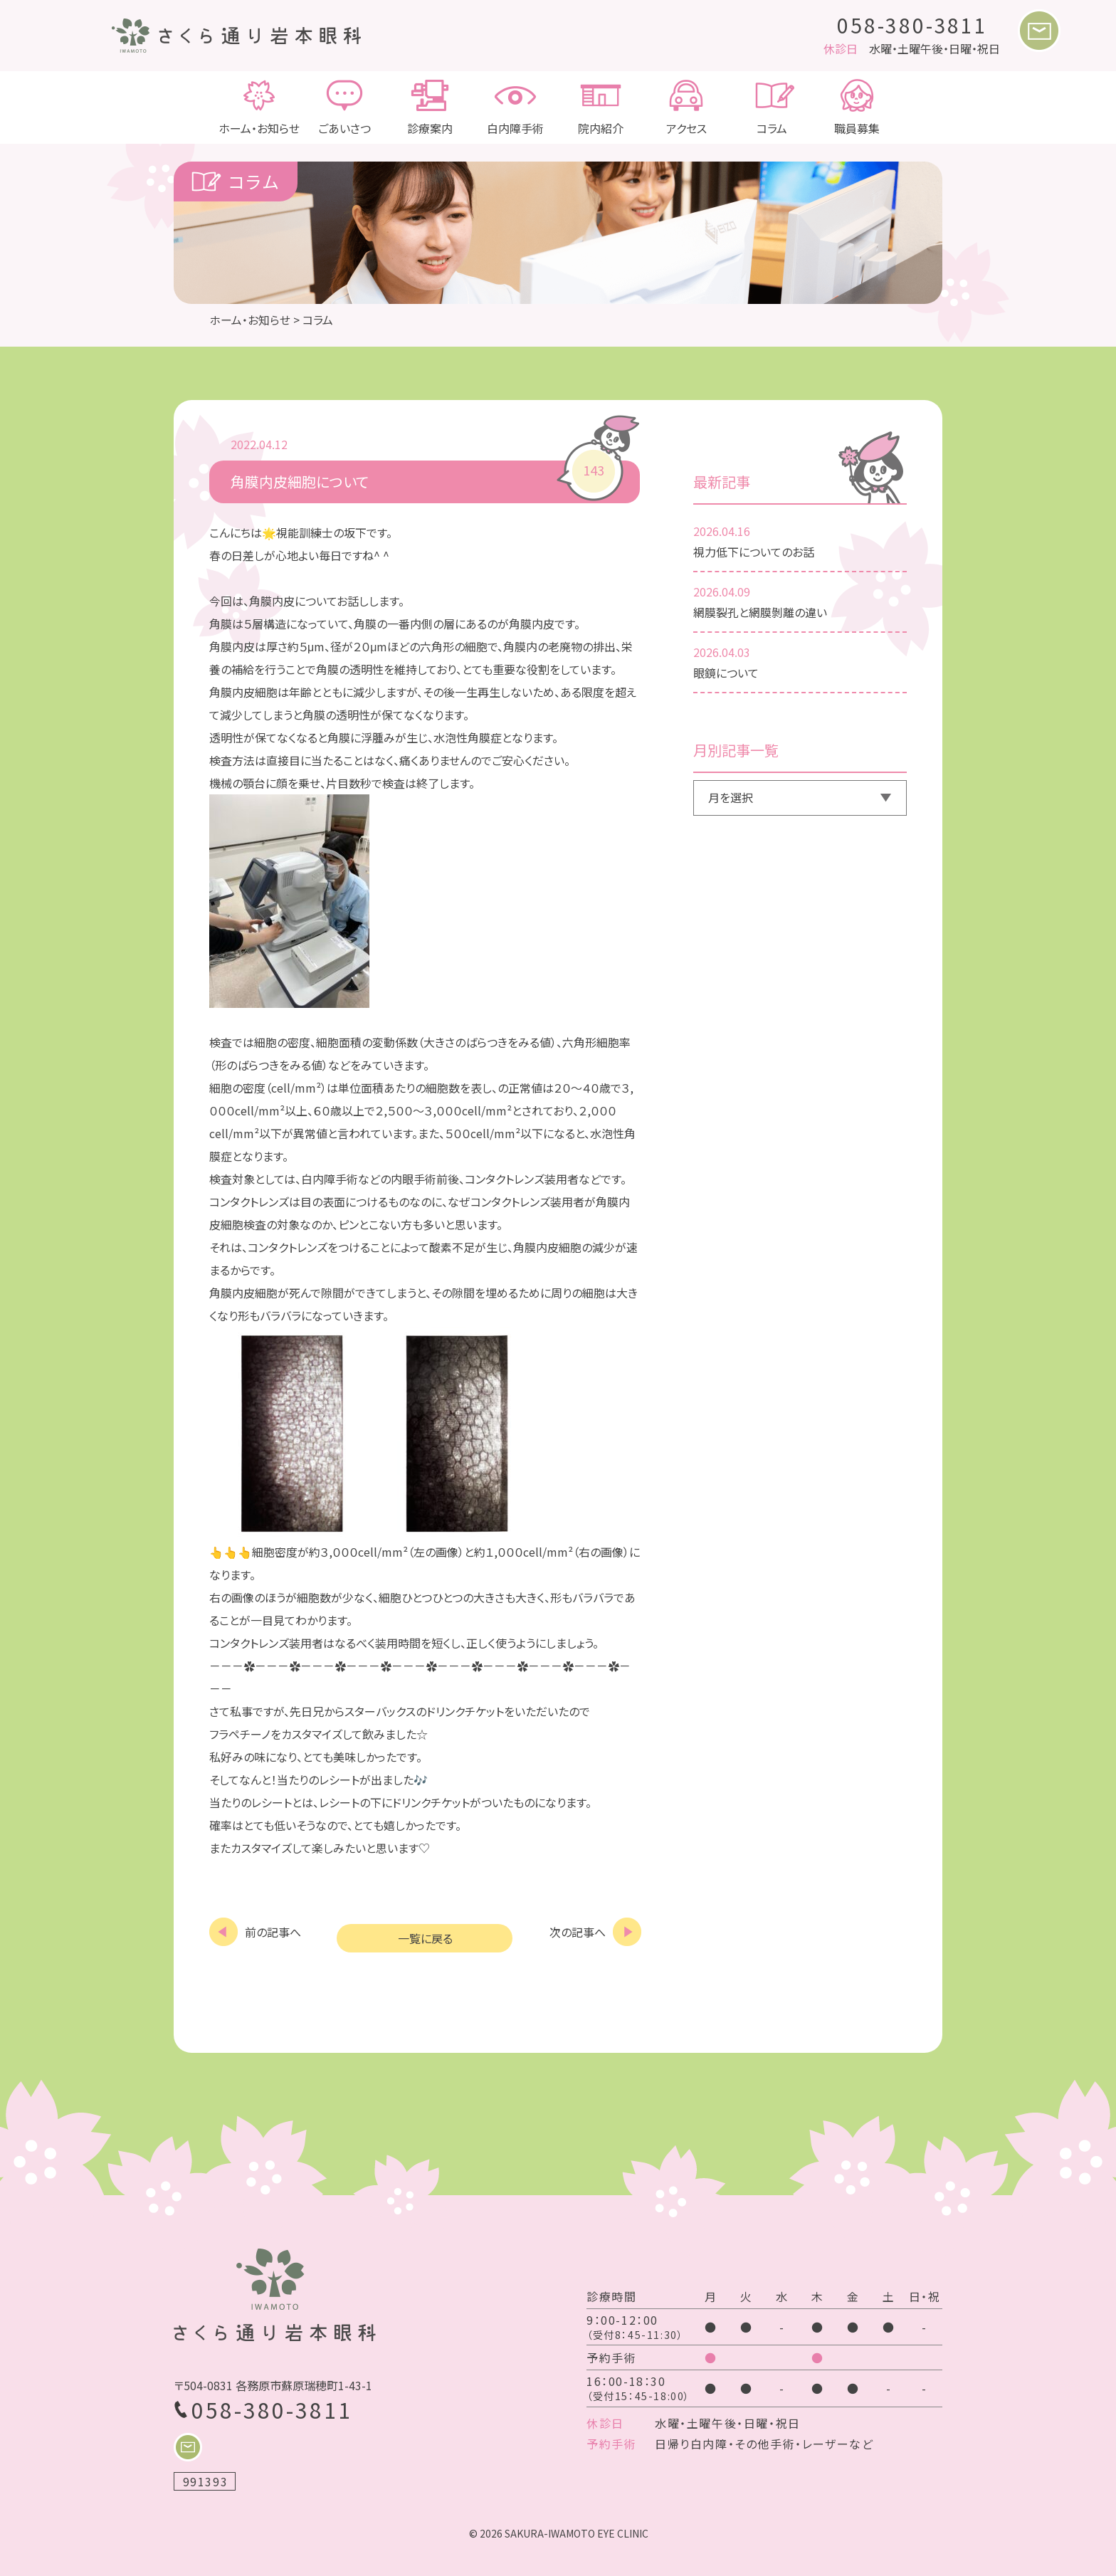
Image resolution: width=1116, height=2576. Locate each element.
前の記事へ (273, 1931)
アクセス (686, 107)
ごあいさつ (344, 107)
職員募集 (857, 107)
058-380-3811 (912, 25)
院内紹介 (600, 107)
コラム (771, 107)
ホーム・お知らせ (259, 107)
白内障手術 (515, 107)
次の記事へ (577, 1931)
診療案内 (430, 107)
